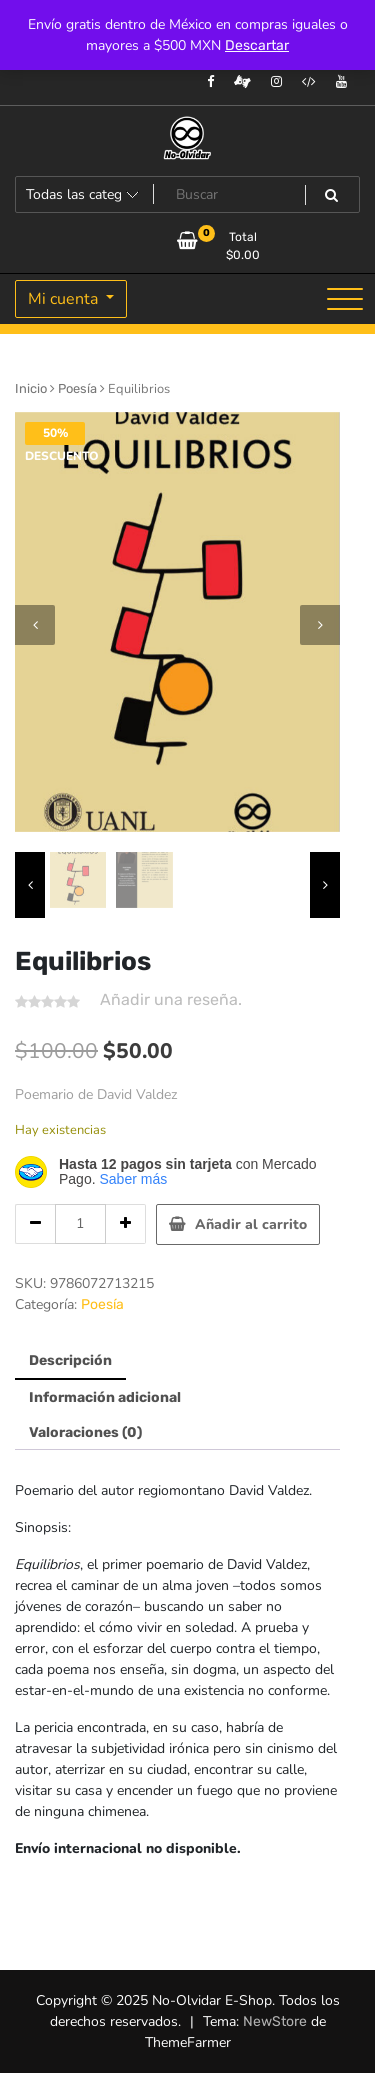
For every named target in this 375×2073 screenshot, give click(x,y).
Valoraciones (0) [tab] (85, 1432)
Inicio (31, 388)
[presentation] (35, 625)
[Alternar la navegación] (345, 299)
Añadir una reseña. (171, 999)
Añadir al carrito (251, 1224)
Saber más (133, 1179)
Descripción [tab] (70, 1360)
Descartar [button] (257, 45)
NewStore (275, 2021)
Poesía (77, 388)
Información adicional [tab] (105, 1397)
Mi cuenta (65, 299)
